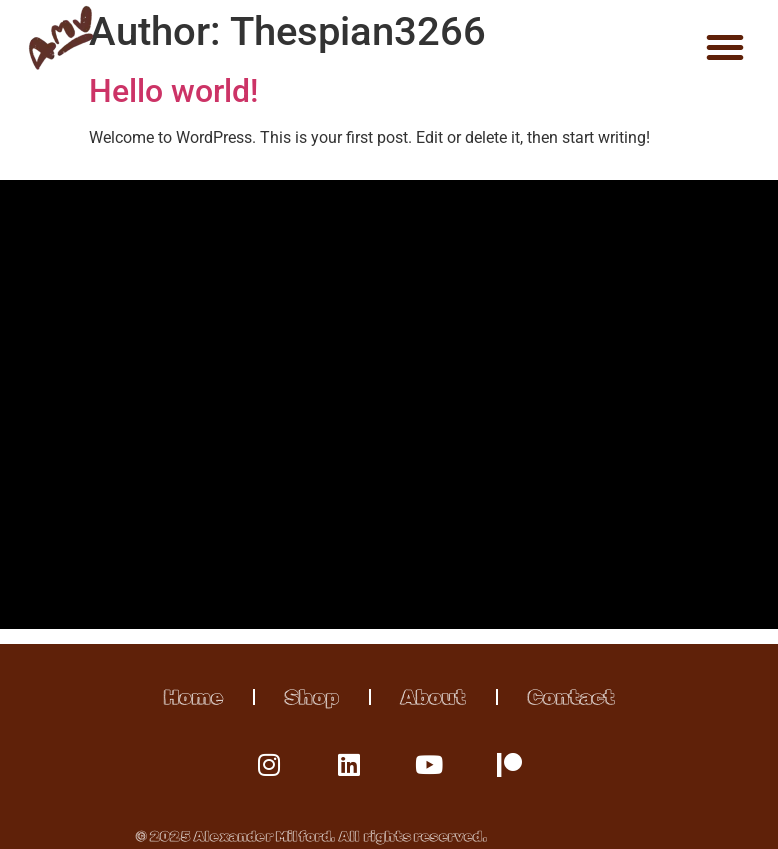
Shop (312, 697)
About (433, 697)
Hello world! (173, 91)
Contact (571, 697)
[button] (725, 47)
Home (193, 697)
